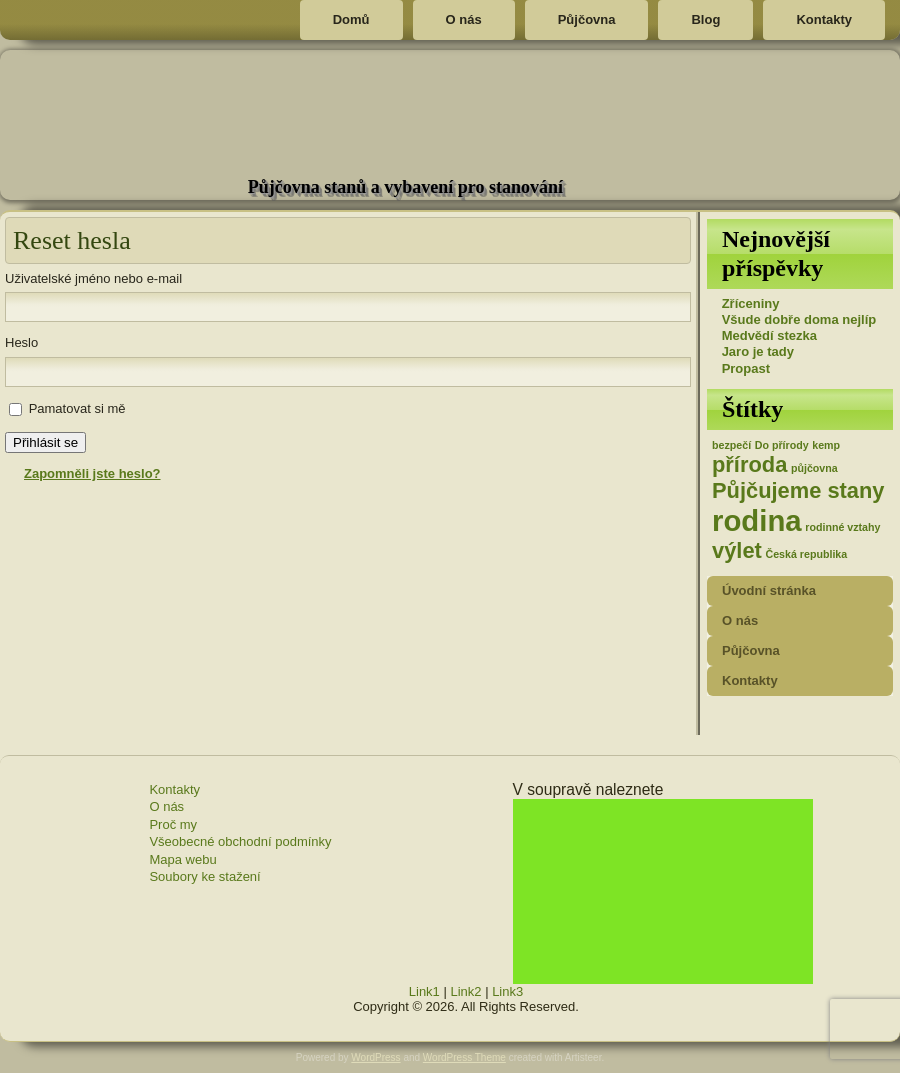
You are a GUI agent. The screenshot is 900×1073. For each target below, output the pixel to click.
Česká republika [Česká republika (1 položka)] (806, 554)
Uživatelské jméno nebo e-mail (93, 278)
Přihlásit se (45, 442)
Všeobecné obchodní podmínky (240, 841)
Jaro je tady (758, 351)
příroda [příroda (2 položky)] (749, 464)
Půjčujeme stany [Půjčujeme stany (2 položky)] (798, 490)
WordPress (375, 1057)
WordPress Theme (464, 1057)
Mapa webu (182, 859)
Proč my (173, 824)
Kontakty (824, 19)
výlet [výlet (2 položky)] (737, 550)
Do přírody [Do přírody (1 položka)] (782, 445)
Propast (746, 368)
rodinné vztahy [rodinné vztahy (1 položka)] (842, 527)
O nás (464, 19)
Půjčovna (587, 19)
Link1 (424, 991)
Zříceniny (751, 303)
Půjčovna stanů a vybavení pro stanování (405, 187)
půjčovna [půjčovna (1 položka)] (814, 468)
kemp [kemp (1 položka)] (826, 445)
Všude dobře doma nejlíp (799, 319)
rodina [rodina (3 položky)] (757, 520)
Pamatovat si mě (77, 408)
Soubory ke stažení (204, 876)
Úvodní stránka (769, 590)
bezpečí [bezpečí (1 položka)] (731, 445)
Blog (705, 19)
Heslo (21, 342)
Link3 (507, 991)
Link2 (465, 991)
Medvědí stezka (769, 335)
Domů (351, 19)
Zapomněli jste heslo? (92, 473)
